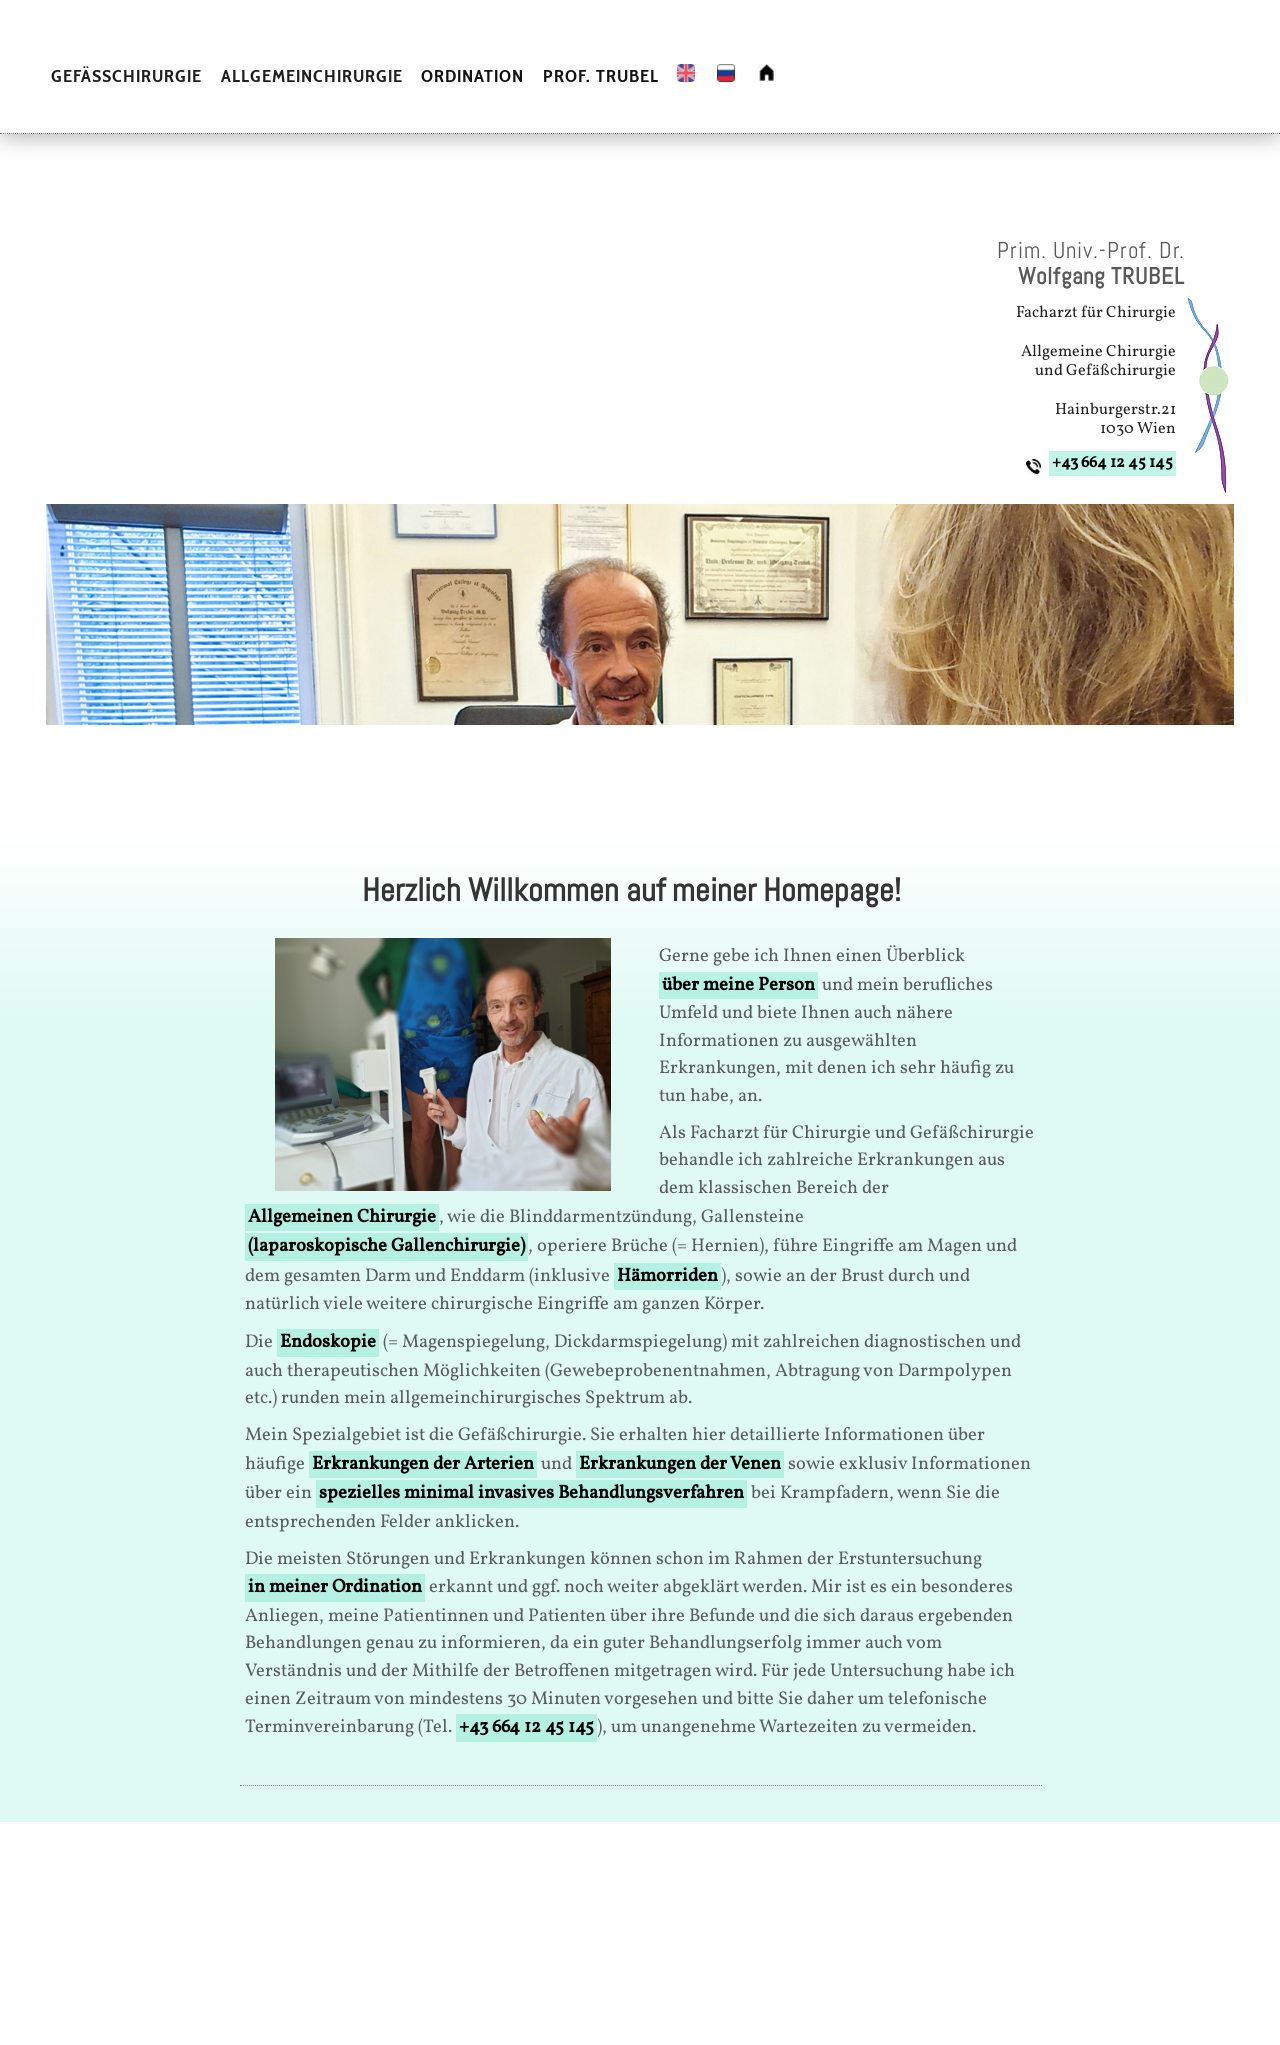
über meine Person (738, 985)
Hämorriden (667, 1276)
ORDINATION (472, 75)
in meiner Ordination (335, 1587)
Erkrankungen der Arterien (423, 1464)
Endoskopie (328, 1342)
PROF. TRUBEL (601, 75)
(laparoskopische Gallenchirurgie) (386, 1246)
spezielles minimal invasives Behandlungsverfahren (531, 1493)
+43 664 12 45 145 (1112, 463)
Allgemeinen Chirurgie (342, 1217)
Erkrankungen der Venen (680, 1464)
